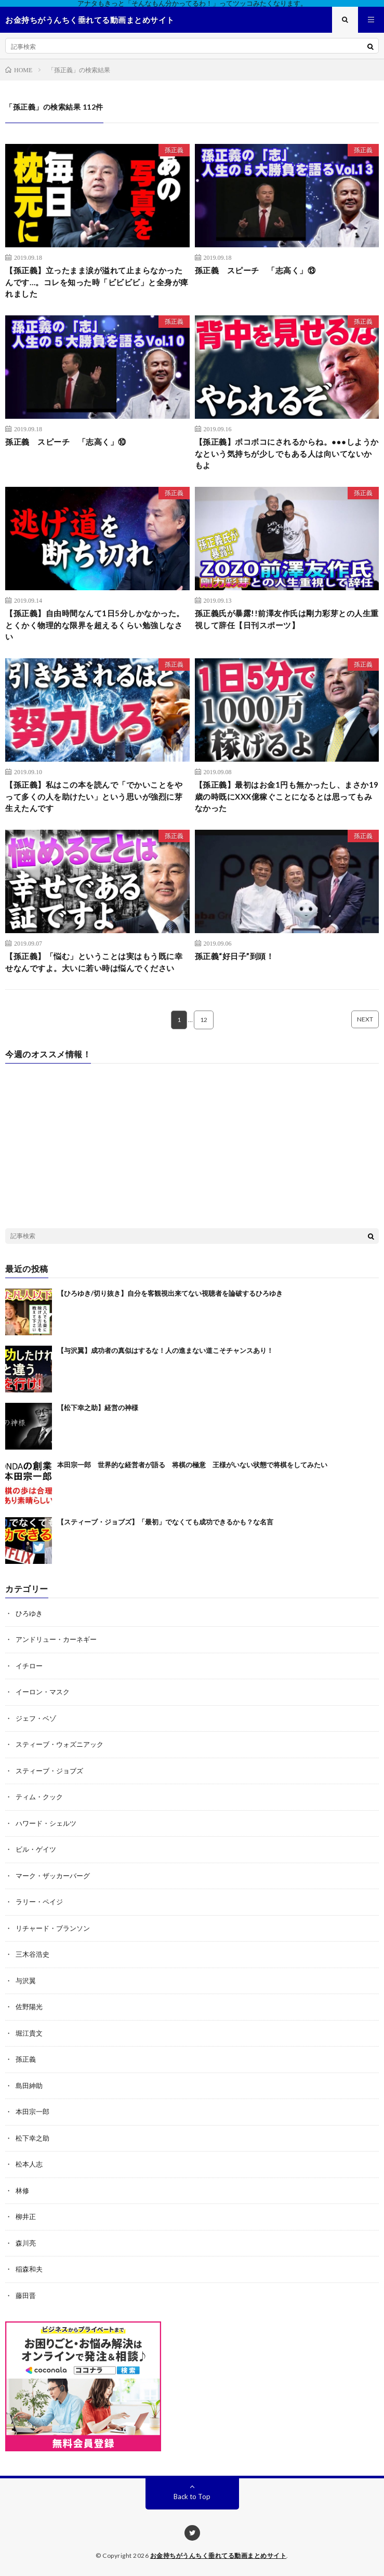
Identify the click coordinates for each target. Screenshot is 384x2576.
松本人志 (29, 2164)
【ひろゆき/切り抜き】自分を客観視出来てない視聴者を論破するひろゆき (170, 1293)
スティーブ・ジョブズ (49, 1771)
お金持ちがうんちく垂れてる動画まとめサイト (218, 2555)
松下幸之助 (32, 2138)
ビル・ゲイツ (36, 1849)
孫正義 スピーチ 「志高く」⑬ (255, 270)
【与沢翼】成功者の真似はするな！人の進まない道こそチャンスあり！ (165, 1350)
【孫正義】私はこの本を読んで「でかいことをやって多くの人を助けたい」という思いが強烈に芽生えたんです (93, 796)
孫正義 (174, 150)
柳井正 (26, 2216)
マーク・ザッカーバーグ (53, 1875)
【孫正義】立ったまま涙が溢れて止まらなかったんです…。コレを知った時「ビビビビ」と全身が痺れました (97, 281)
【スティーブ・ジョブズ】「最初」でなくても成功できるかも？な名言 (165, 1522)
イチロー (29, 1666)
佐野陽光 (29, 2006)
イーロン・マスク (43, 1692)
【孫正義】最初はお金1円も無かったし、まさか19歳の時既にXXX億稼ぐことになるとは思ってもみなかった (287, 796)
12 (203, 1020)
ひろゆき (29, 1613)
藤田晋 (26, 2295)
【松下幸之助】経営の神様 (97, 1407)
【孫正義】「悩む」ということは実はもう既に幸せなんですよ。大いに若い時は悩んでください (93, 962)
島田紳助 (29, 2085)
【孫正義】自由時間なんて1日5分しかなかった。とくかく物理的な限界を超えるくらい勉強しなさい (94, 624)
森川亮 (26, 2243)
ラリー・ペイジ (39, 1901)
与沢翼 (26, 1980)
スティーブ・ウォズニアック (59, 1744)
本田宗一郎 (32, 2111)
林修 (22, 2190)
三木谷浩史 (32, 1954)
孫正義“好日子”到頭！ (234, 956)
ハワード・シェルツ (46, 1823)
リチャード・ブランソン (53, 1928)
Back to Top (192, 2496)
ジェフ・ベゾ (36, 1718)
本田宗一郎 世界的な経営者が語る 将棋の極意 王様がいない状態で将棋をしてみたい (192, 1464)
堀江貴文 (29, 2033)
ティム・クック (39, 1796)
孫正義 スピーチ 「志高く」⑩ (65, 441)
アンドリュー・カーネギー (56, 1639)
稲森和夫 (29, 2269)
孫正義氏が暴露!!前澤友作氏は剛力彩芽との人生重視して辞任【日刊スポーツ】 (287, 619)
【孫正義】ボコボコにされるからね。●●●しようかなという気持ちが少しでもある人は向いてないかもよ (287, 453)
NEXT (365, 1019)
